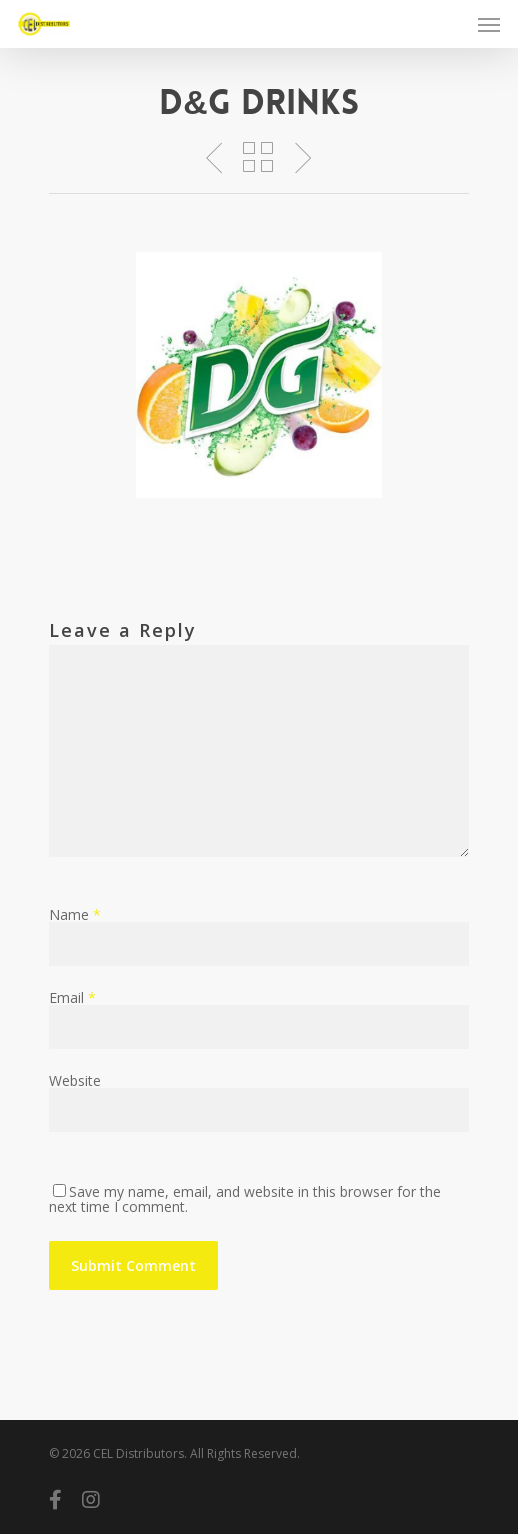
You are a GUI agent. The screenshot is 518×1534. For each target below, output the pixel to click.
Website (75, 1080)
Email (72, 997)
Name (75, 914)
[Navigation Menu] (489, 24)
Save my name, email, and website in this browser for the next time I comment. (245, 1199)
